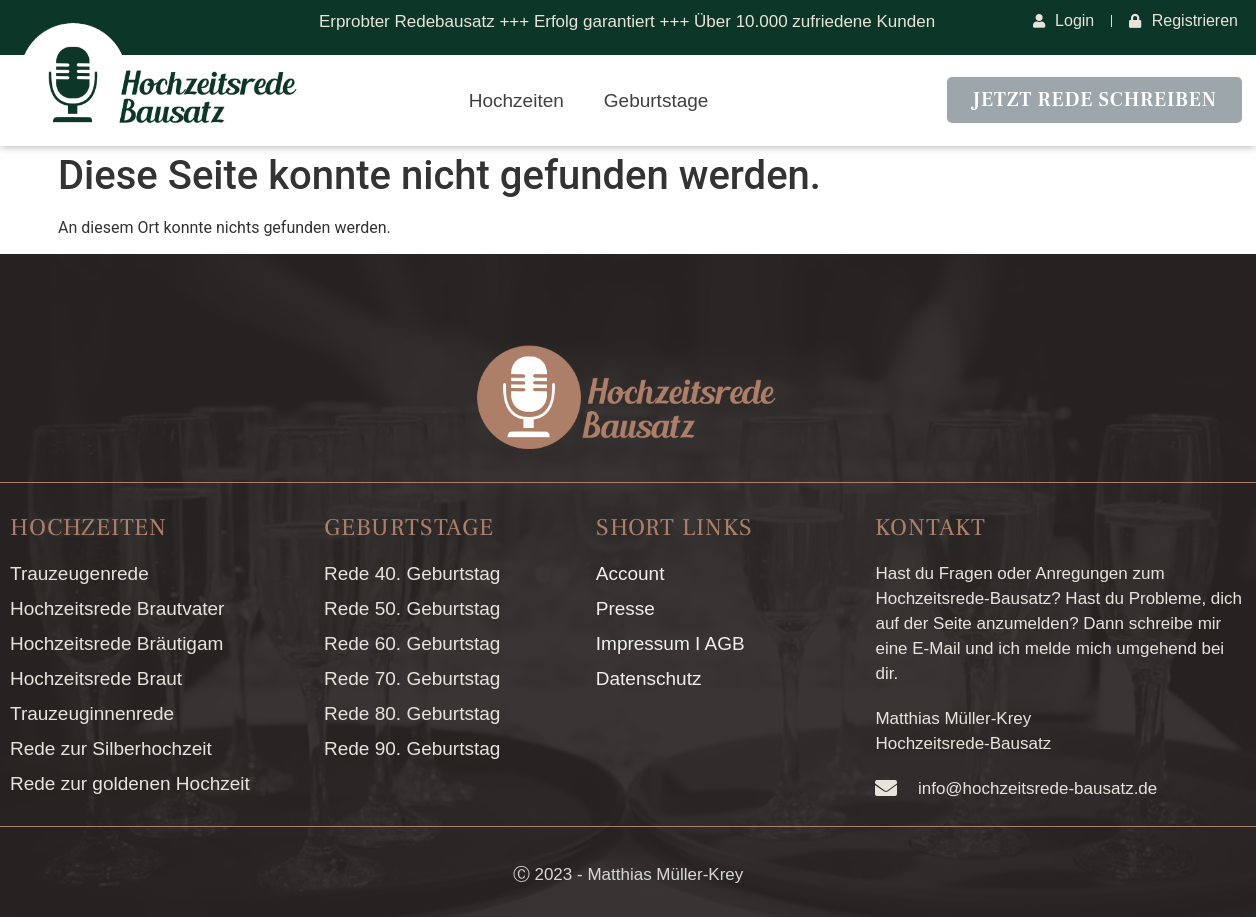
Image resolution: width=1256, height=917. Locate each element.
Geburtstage (656, 100)
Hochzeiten (516, 100)
